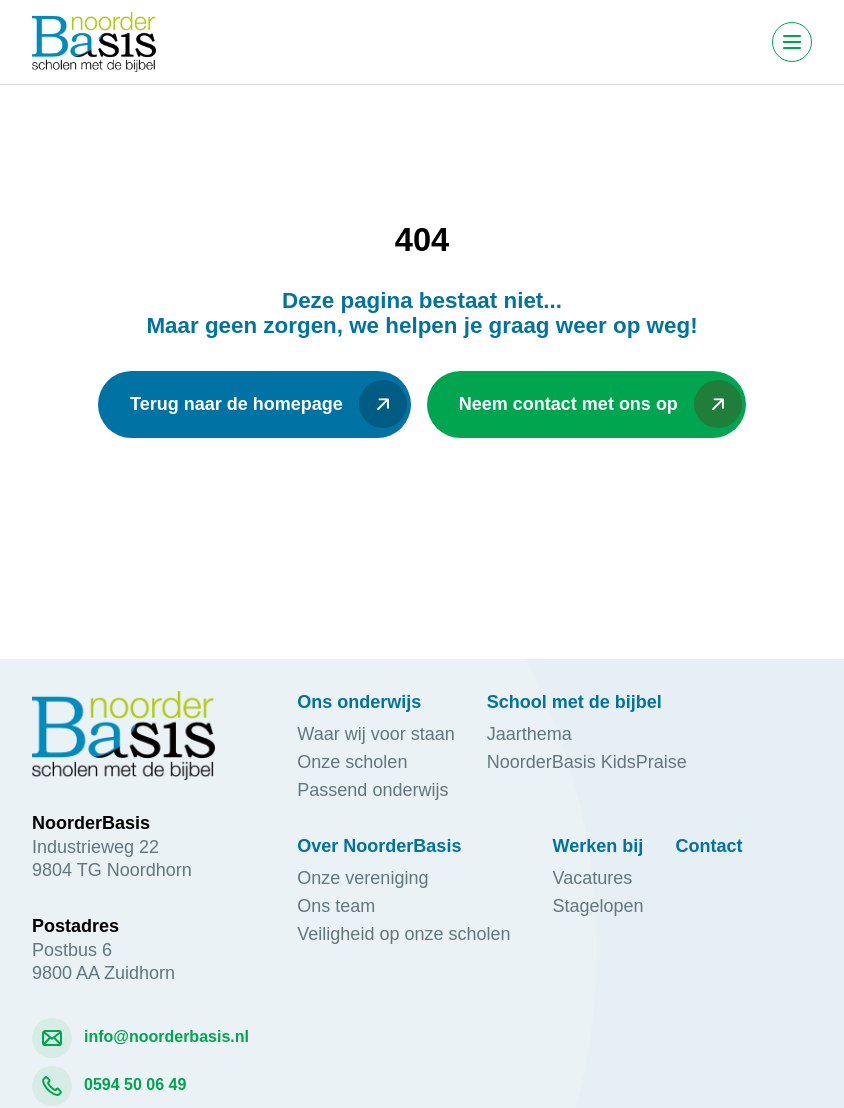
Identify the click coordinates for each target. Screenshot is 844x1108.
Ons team (336, 906)
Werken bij (598, 846)
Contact (709, 846)
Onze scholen (352, 762)
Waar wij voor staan (375, 734)
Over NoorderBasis (379, 846)
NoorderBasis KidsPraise (587, 762)
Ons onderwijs (359, 702)
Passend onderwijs (375, 790)
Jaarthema (529, 734)
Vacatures (593, 878)
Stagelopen (598, 906)
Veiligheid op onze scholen (408, 934)
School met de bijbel (574, 702)
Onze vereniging (367, 878)
